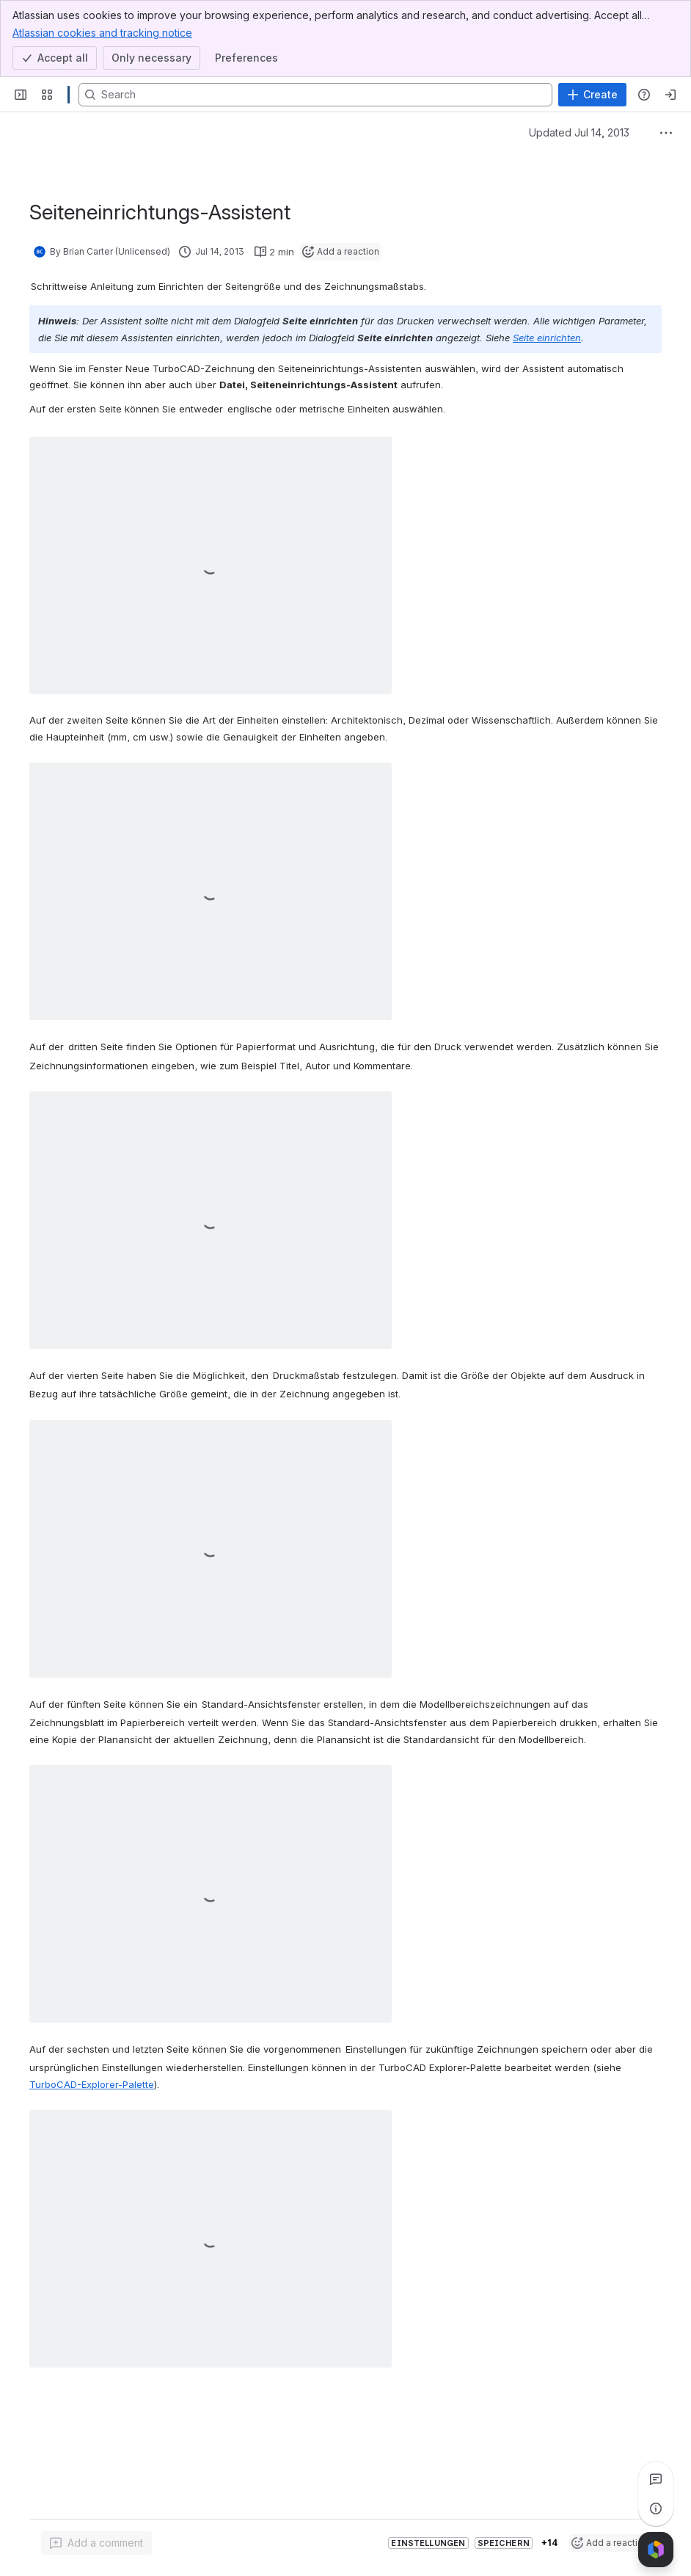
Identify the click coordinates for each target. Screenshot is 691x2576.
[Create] (592, 94)
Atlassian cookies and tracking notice (102, 32)
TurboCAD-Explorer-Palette (91, 2084)
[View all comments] (656, 2479)
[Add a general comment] (96, 2543)
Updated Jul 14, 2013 (579, 132)
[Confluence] (69, 94)
